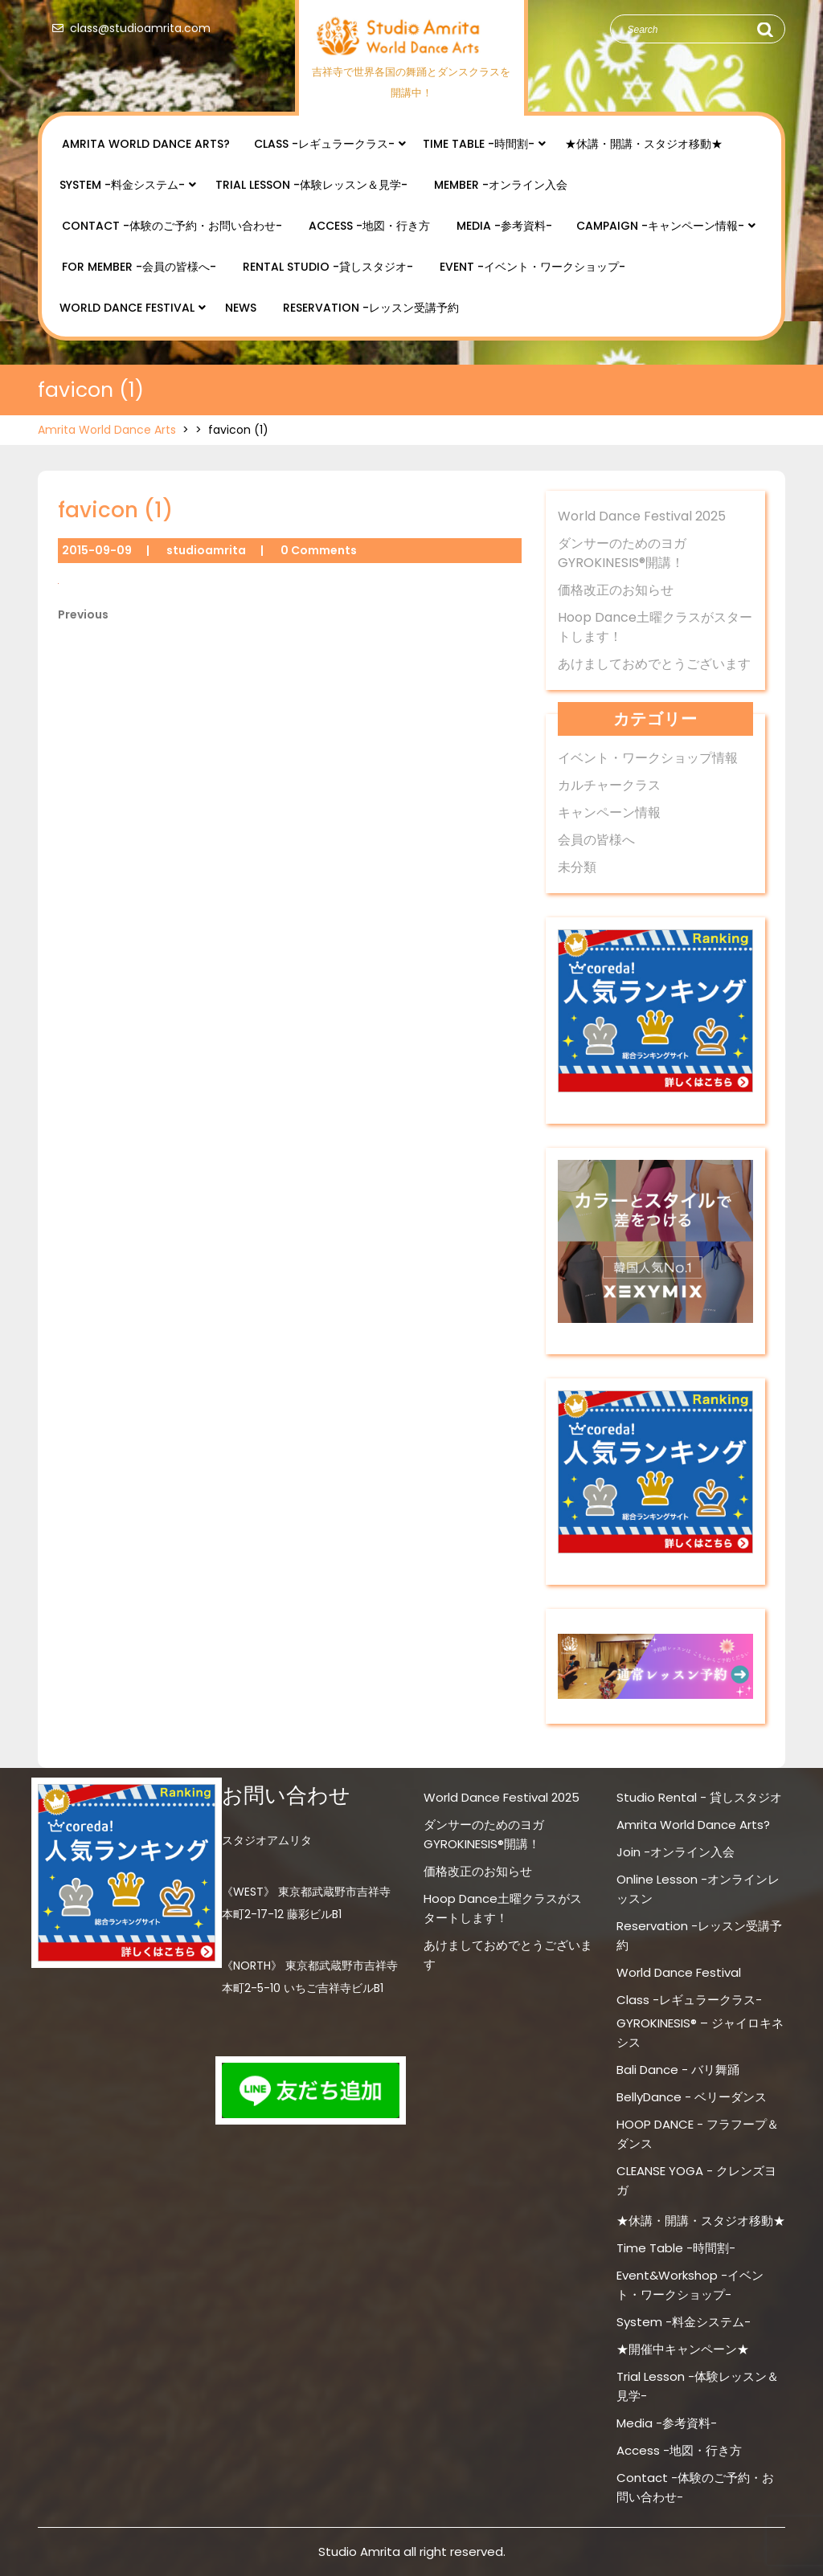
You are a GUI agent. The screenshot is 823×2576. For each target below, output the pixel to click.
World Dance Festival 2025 (642, 516)
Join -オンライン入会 (675, 1851)
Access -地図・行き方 (369, 226)
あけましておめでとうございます (654, 664)
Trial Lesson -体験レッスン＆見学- (311, 185)
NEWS (240, 308)
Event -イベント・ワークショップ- (532, 267)
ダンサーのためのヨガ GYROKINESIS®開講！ (622, 553)
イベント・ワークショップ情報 (648, 758)
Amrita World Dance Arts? (146, 144)
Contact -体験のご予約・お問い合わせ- (172, 226)
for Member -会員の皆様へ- (139, 267)
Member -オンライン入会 (500, 185)
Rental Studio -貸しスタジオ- (328, 267)
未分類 (577, 867)
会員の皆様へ (596, 840)
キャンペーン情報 (609, 812)
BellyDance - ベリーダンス (691, 2096)
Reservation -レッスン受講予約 (371, 308)
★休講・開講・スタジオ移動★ (644, 144)
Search (764, 29)
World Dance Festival (126, 308)
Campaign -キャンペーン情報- (660, 226)
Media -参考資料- (504, 226)
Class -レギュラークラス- (324, 144)
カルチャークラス (609, 785)
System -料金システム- (122, 185)
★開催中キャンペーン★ (682, 2349)
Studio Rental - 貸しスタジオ (699, 1797)
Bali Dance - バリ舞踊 (677, 2069)
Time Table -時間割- (478, 144)
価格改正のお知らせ (616, 590)
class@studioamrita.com (128, 28)
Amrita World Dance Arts (107, 430)
